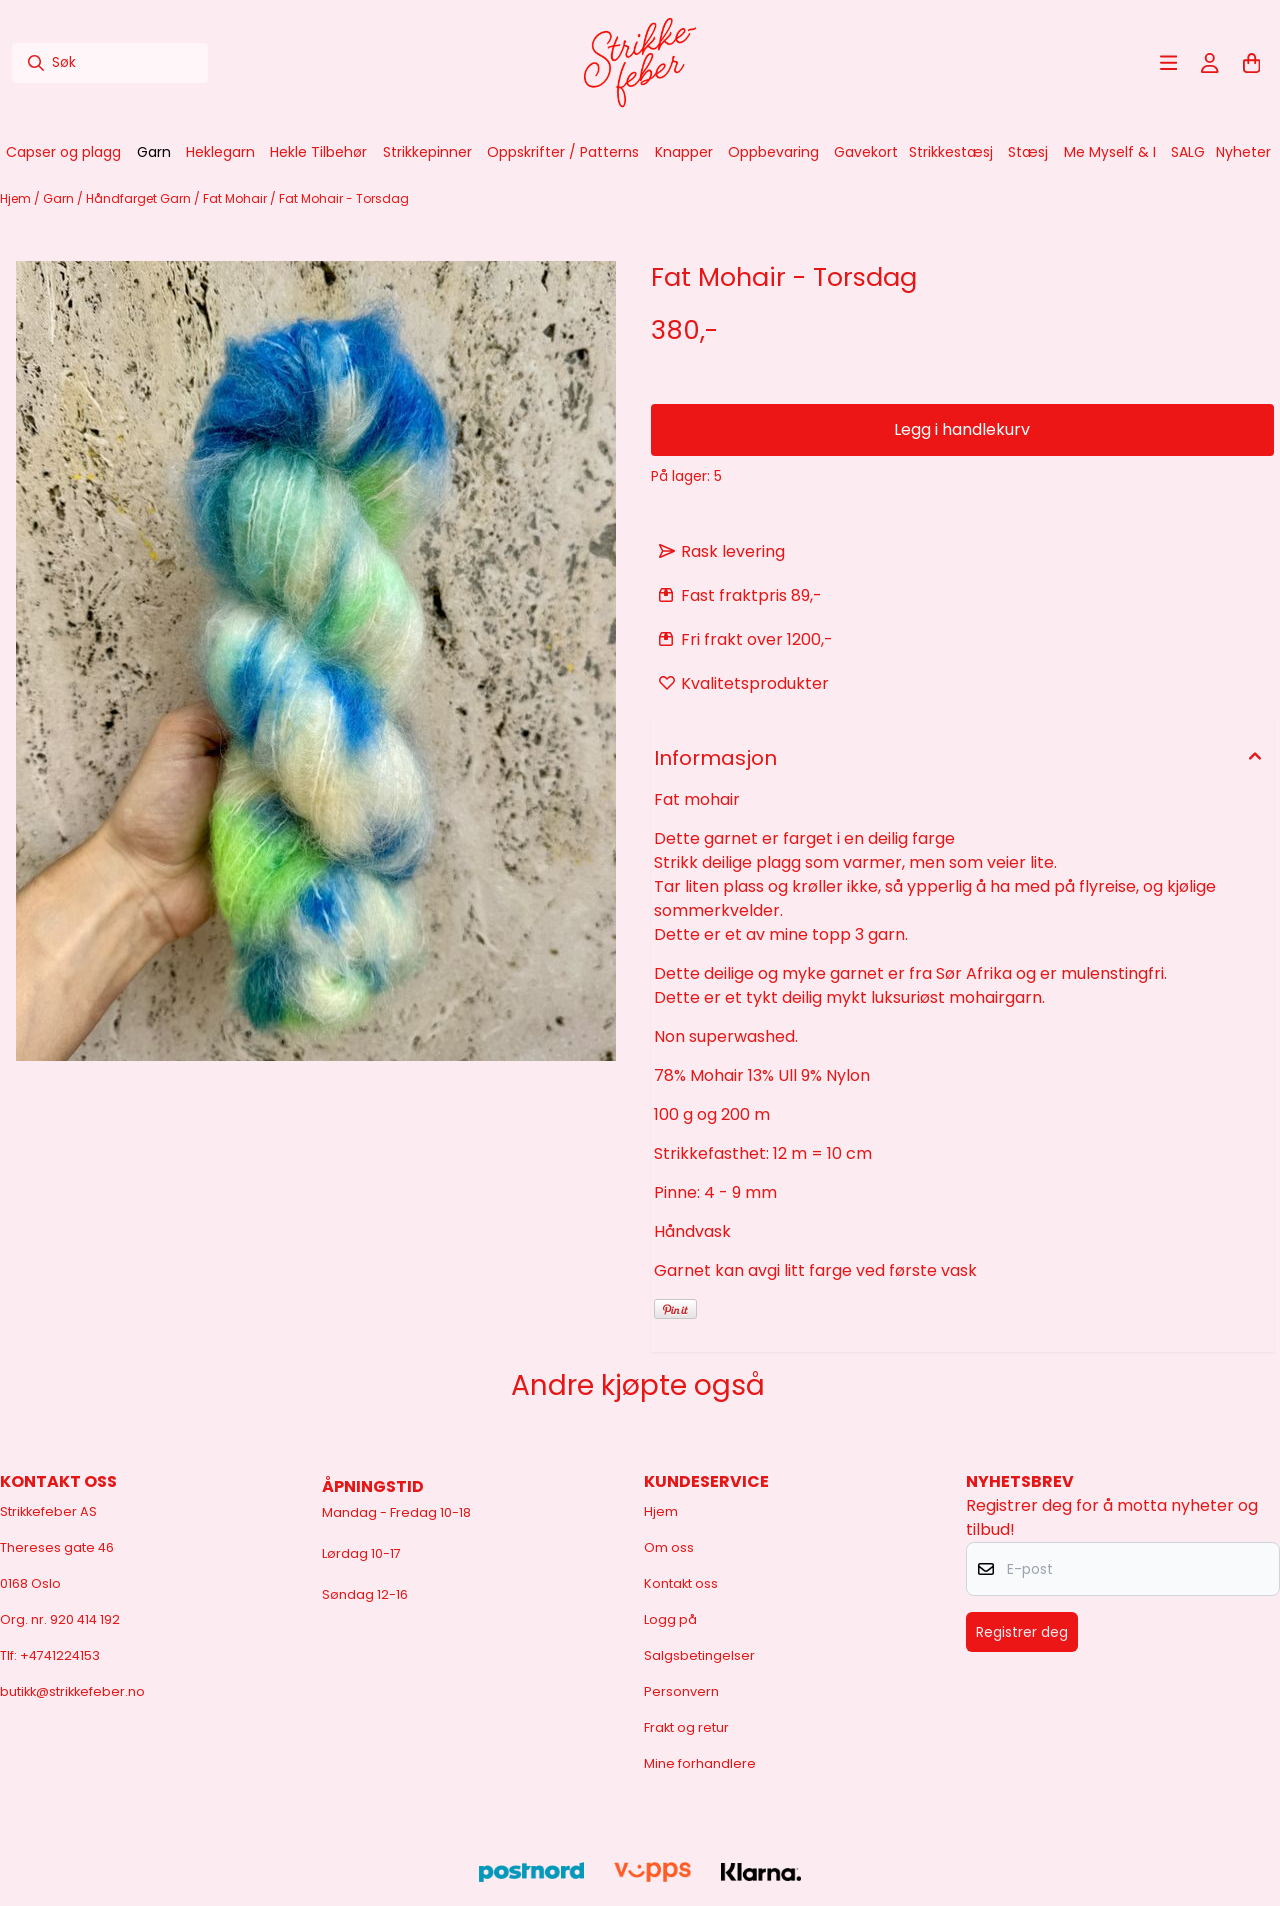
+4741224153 (60, 1655)
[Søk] (110, 63)
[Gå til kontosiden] (1210, 63)
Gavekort (866, 152)
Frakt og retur (686, 1727)
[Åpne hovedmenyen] (1169, 63)
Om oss (669, 1547)
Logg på (670, 1619)
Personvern (681, 1691)
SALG (1188, 152)
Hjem (17, 198)
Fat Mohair (236, 198)
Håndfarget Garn (140, 198)
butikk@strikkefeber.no (72, 1691)
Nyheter (1243, 152)
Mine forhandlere (700, 1763)
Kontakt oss (681, 1583)
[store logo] (640, 63)
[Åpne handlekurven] (1252, 63)
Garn (60, 198)
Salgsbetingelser (699, 1655)
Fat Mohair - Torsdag (344, 198)
